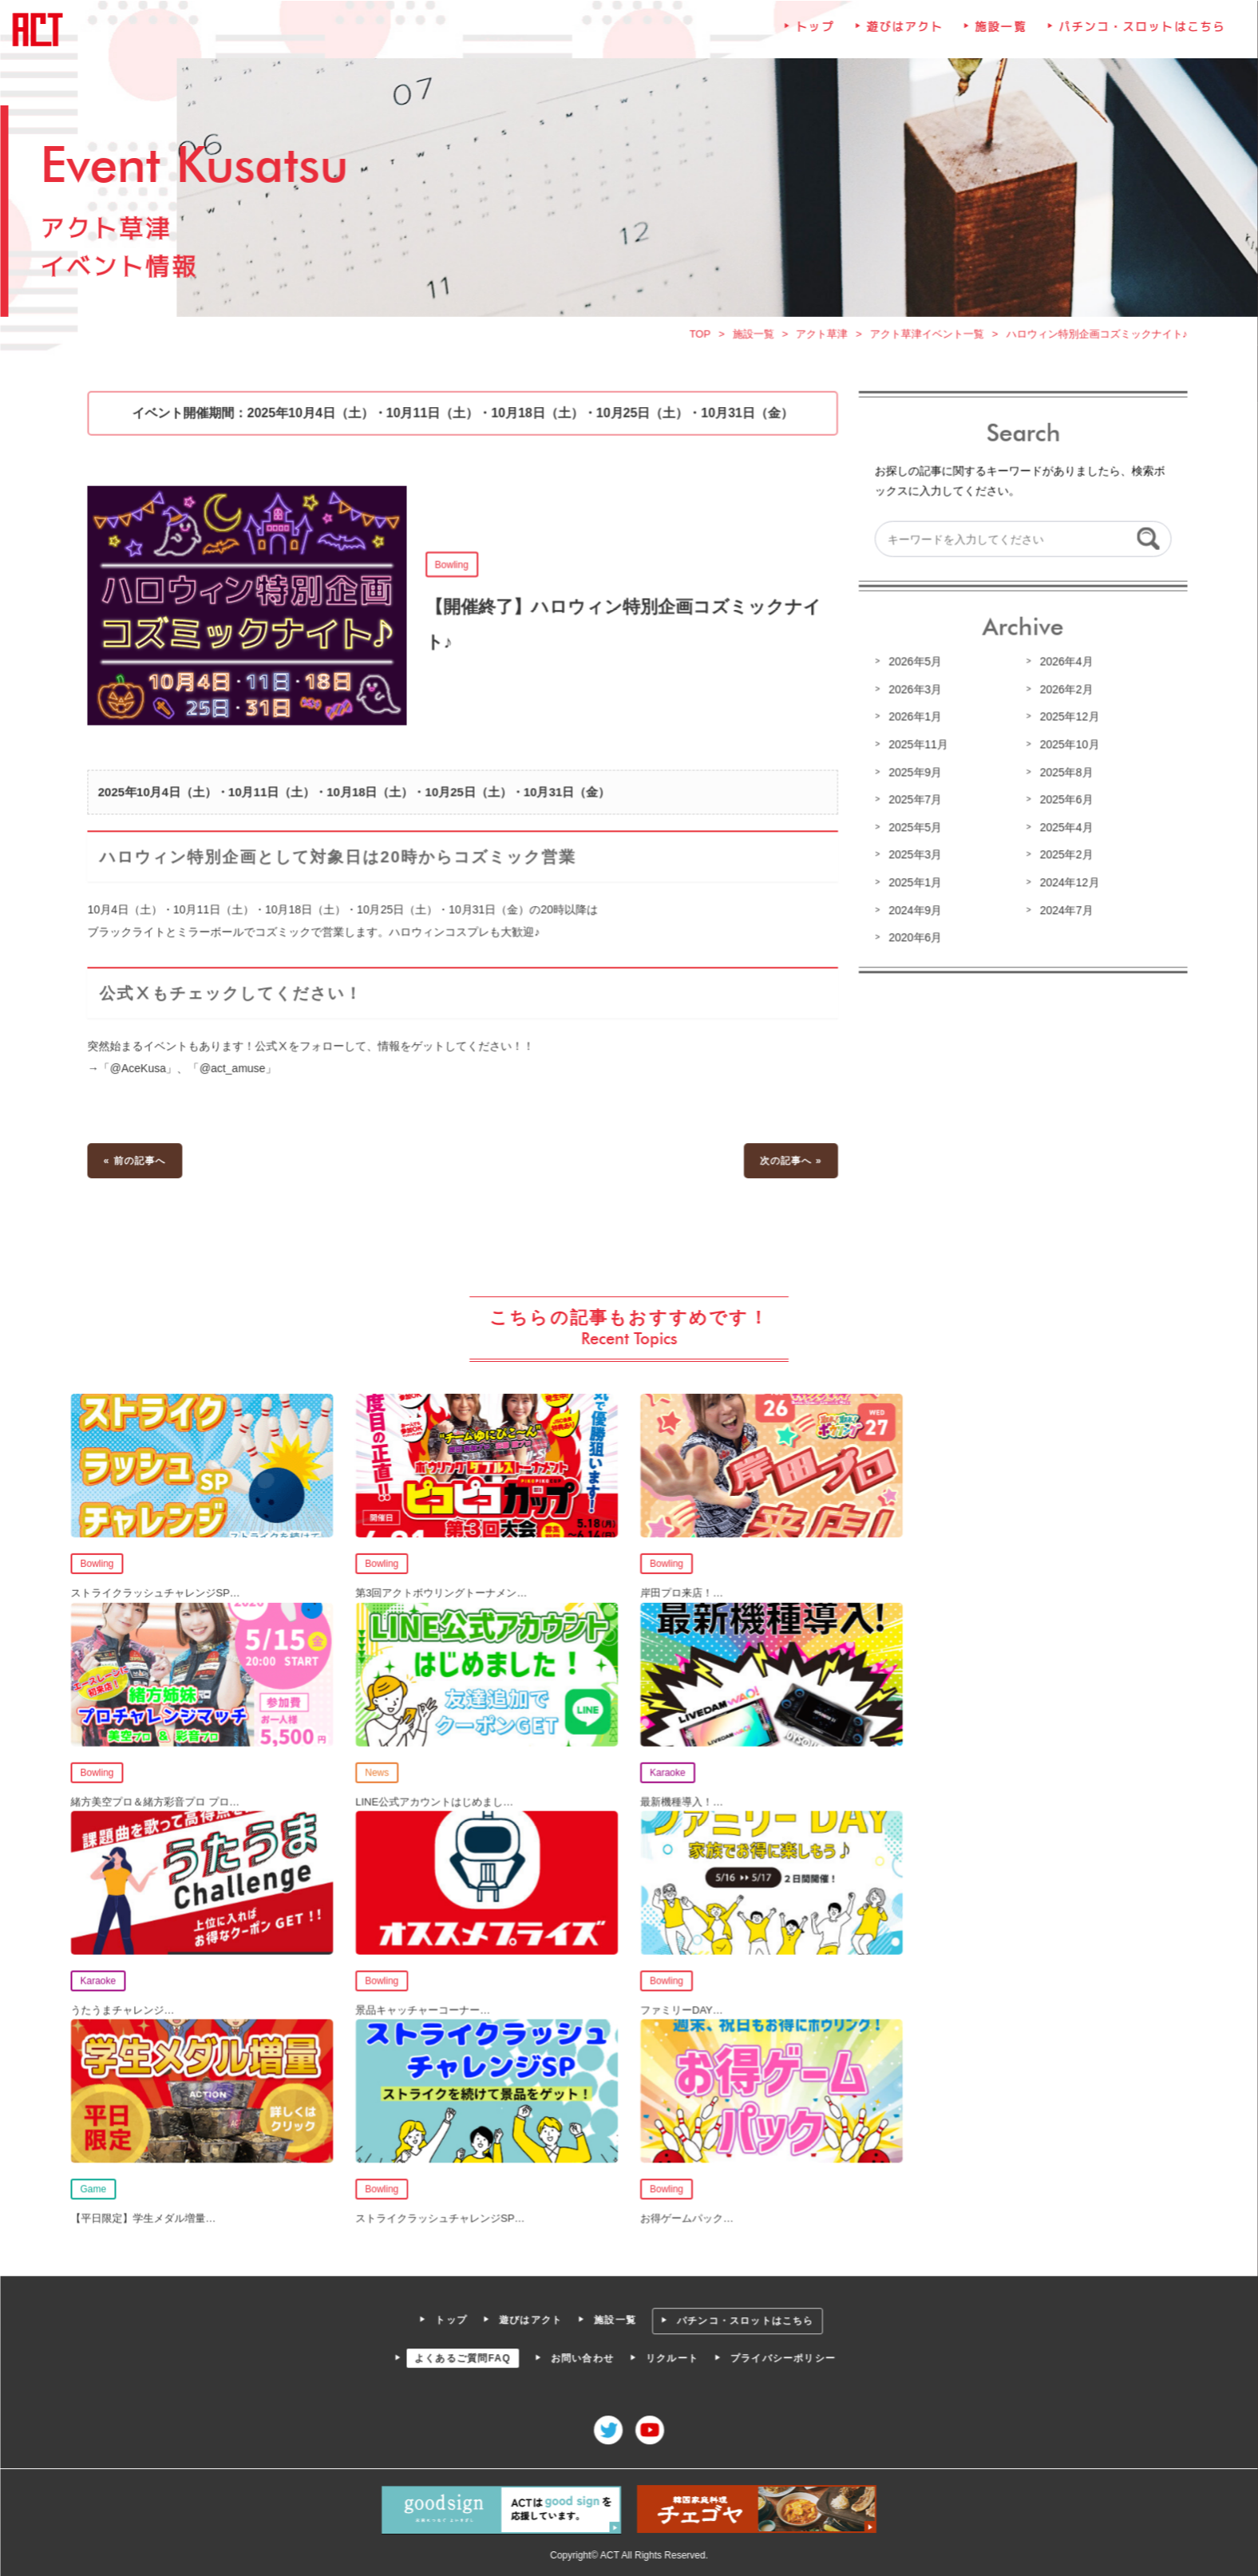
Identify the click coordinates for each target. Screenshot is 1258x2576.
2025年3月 (913, 858)
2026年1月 (913, 720)
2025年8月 (1063, 776)
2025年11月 (916, 748)
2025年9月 (913, 776)
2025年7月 (913, 803)
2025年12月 (1066, 720)
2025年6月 (1063, 803)
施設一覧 (998, 35)
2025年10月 (1066, 748)
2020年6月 (913, 939)
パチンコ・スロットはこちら (1139, 35)
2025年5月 (913, 830)
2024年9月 (913, 912)
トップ (814, 35)
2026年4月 (1063, 665)
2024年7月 (1063, 912)
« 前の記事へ (138, 1162)
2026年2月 (1063, 693)
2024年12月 (1066, 885)
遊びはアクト (902, 35)
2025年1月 (913, 885)
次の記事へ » (789, 1162)
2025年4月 (1063, 830)
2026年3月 (913, 693)
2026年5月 (913, 665)
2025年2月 (1063, 858)
